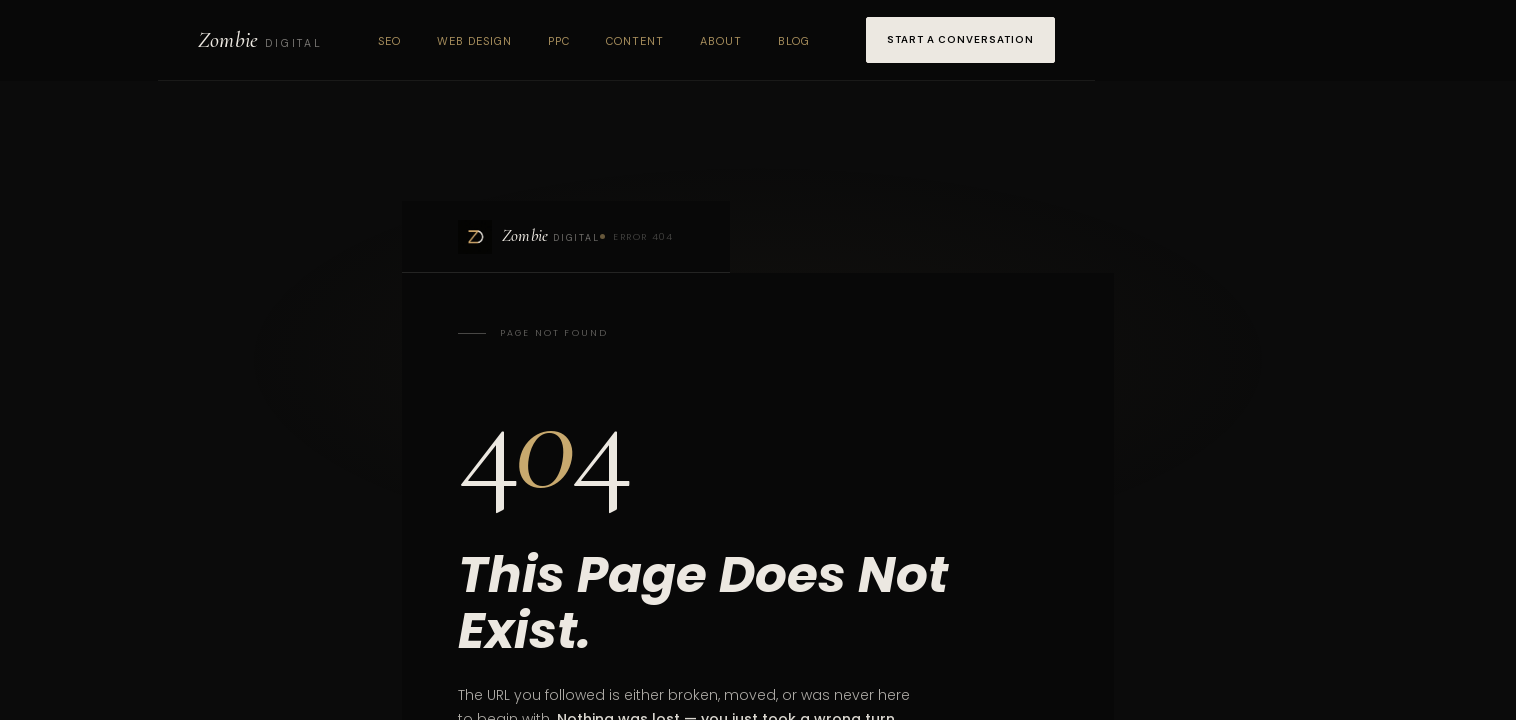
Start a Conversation (960, 39)
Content (635, 41)
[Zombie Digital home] (260, 40)
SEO (389, 41)
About (721, 41)
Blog (794, 41)
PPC (559, 41)
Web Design (474, 41)
